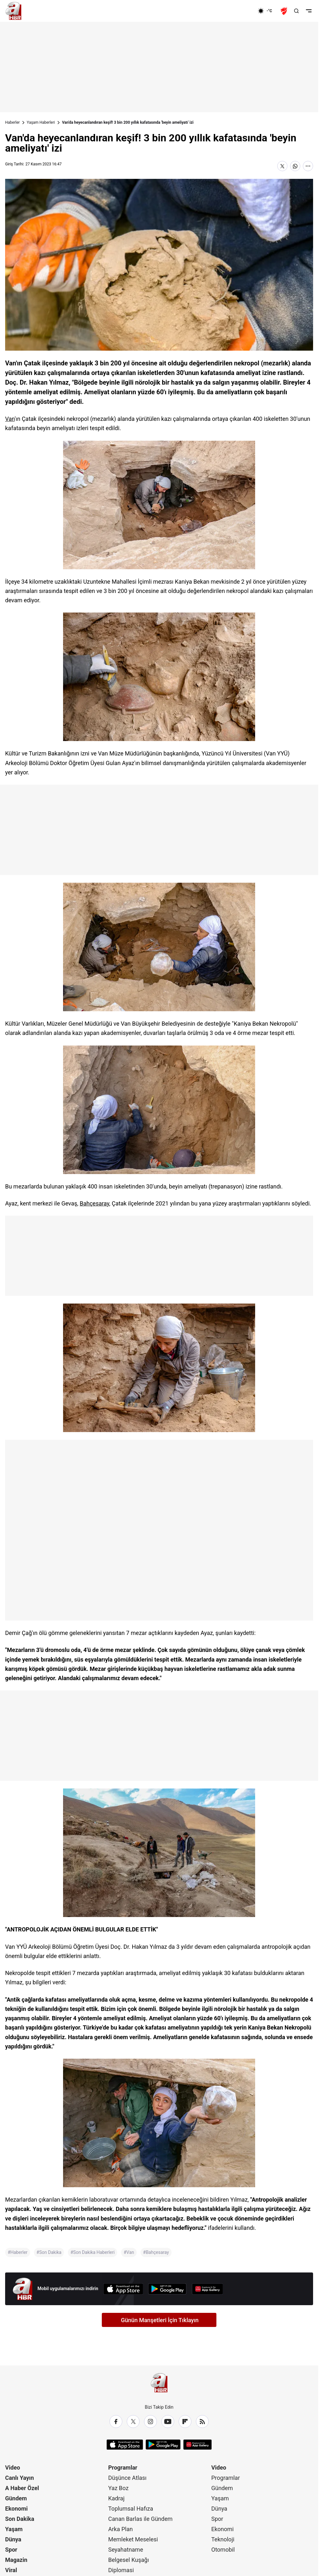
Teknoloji (222, 2539)
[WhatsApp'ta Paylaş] (295, 166)
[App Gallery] (207, 2289)
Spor (11, 2549)
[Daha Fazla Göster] (308, 166)
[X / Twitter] (133, 2421)
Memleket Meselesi (133, 2539)
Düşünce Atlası (127, 2477)
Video (12, 2467)
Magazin (16, 2559)
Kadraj (116, 2498)
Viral (11, 2570)
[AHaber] (267, 11)
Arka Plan (120, 2529)
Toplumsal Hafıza (130, 2508)
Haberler (12, 122)
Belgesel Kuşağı (128, 2559)
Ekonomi (16, 2508)
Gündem (16, 2498)
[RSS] (202, 2421)
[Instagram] (150, 2421)
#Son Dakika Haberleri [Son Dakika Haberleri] (92, 2252)
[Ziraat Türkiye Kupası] (284, 11)
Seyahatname (125, 2549)
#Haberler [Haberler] (18, 2252)
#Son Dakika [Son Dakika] (48, 2252)
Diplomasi (121, 2570)
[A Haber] (13, 11)
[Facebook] (115, 2421)
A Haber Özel (22, 2488)
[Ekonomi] (237, 11)
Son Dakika (19, 2518)
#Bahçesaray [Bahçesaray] (156, 2252)
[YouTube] (167, 2421)
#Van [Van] (129, 2252)
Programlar (122, 2467)
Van (10, 418)
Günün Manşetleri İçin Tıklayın (160, 2320)
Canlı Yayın (19, 2477)
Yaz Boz (118, 2488)
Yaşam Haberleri (41, 122)
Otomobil (223, 2549)
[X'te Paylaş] (282, 166)
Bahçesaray (94, 1203)
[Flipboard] (185, 2421)
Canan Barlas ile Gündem (140, 2518)
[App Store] (123, 2289)
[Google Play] (167, 2289)
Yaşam (14, 2529)
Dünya (13, 2539)
